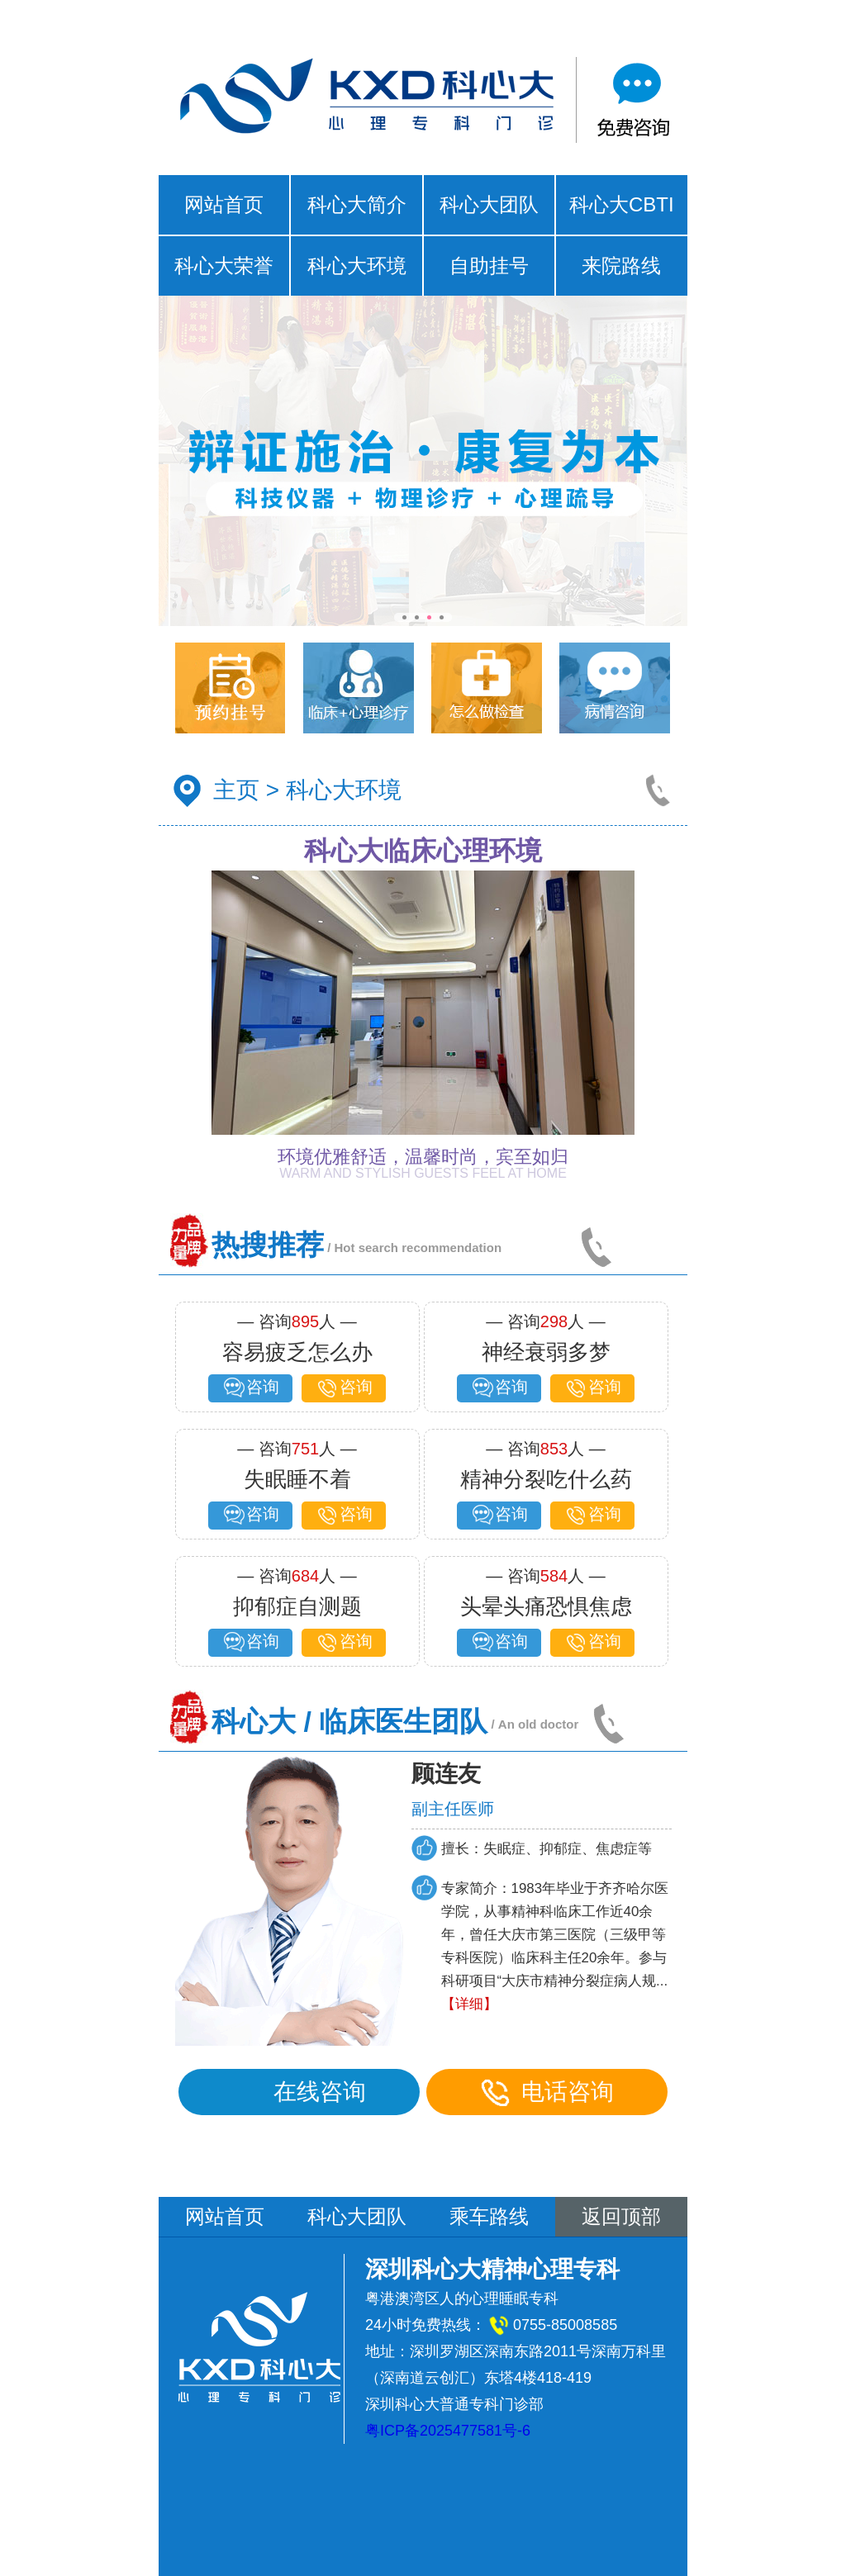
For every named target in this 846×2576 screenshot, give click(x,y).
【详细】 (471, 2004)
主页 (236, 790)
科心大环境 (356, 265)
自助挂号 (489, 265)
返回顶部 (621, 2216)
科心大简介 (356, 204)
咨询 (250, 1388)
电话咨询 (548, 2092)
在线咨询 (301, 2092)
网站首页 (224, 204)
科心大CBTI (621, 204)
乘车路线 (489, 2216)
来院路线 (621, 265)
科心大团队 (489, 204)
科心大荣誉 (223, 265)
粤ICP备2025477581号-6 (447, 2430)
